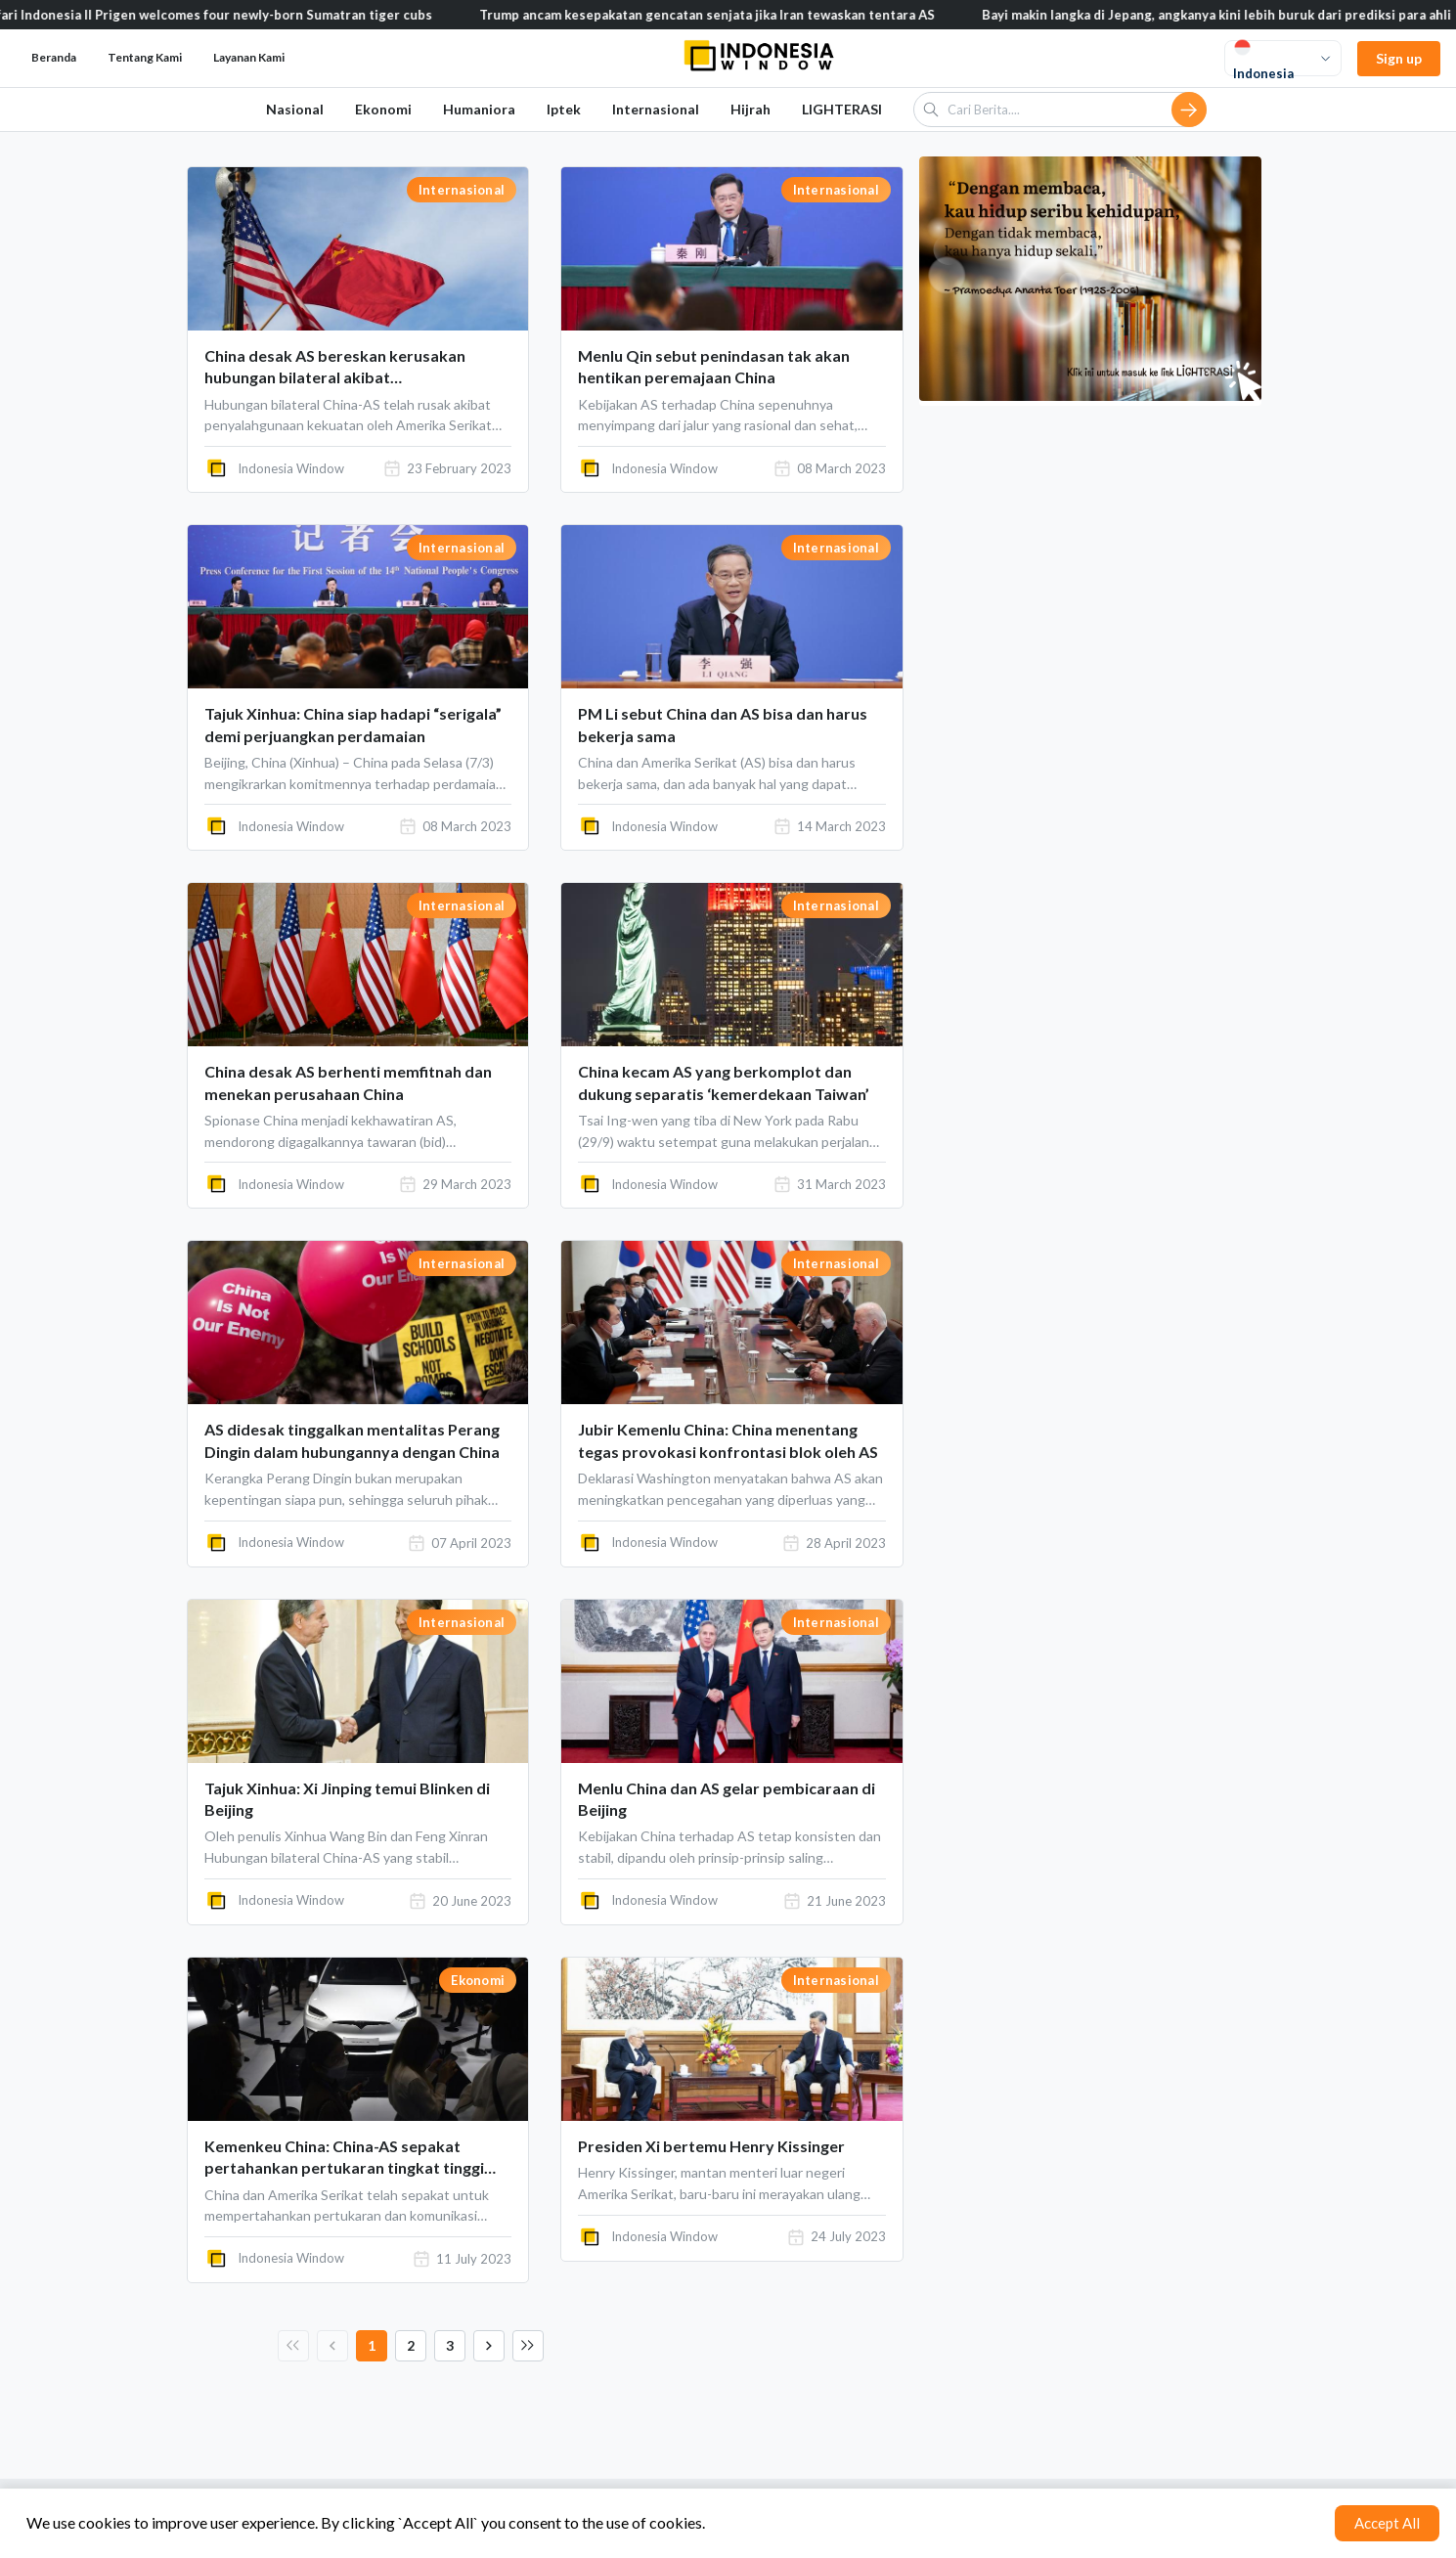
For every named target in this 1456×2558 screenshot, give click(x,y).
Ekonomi (383, 109)
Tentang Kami (145, 57)
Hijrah (750, 109)
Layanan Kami (249, 57)
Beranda (53, 57)
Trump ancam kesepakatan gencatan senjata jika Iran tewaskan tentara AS (728, 14)
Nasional (295, 109)
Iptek (564, 109)
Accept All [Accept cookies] (1387, 2523)
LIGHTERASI (842, 109)
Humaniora (479, 109)
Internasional (655, 109)
